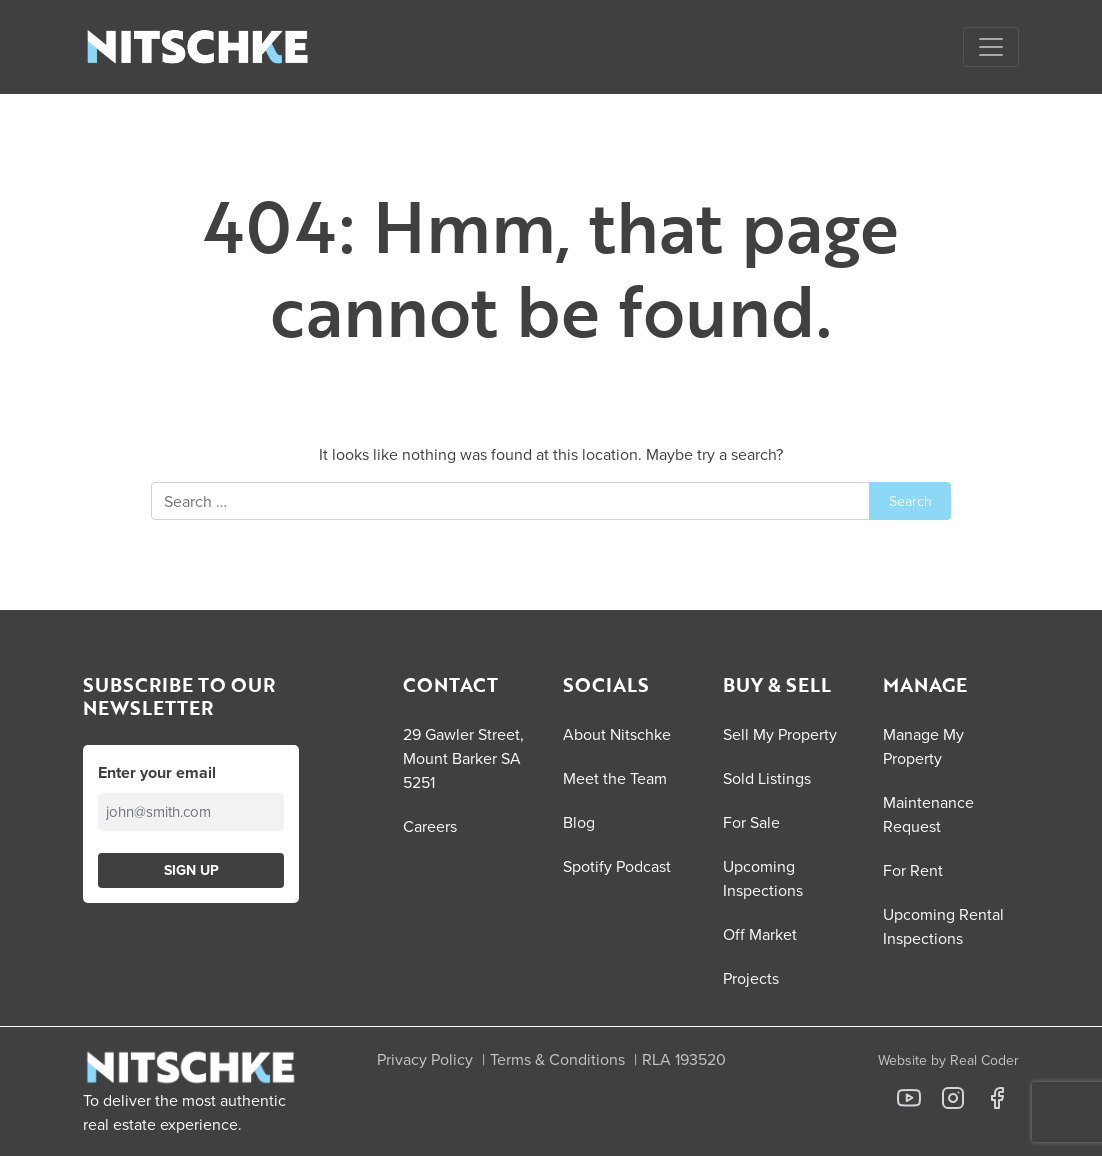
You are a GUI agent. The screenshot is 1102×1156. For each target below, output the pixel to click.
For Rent (913, 870)
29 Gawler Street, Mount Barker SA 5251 (463, 758)
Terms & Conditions (557, 1059)
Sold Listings (767, 778)
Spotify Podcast (617, 866)
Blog (579, 822)
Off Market (760, 934)
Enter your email (157, 772)
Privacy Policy (425, 1059)
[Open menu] (991, 47)
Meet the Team (615, 778)
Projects (751, 978)
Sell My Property (780, 734)
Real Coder (984, 1060)
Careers (430, 826)
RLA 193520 (684, 1059)
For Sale (751, 822)
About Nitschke (617, 734)
